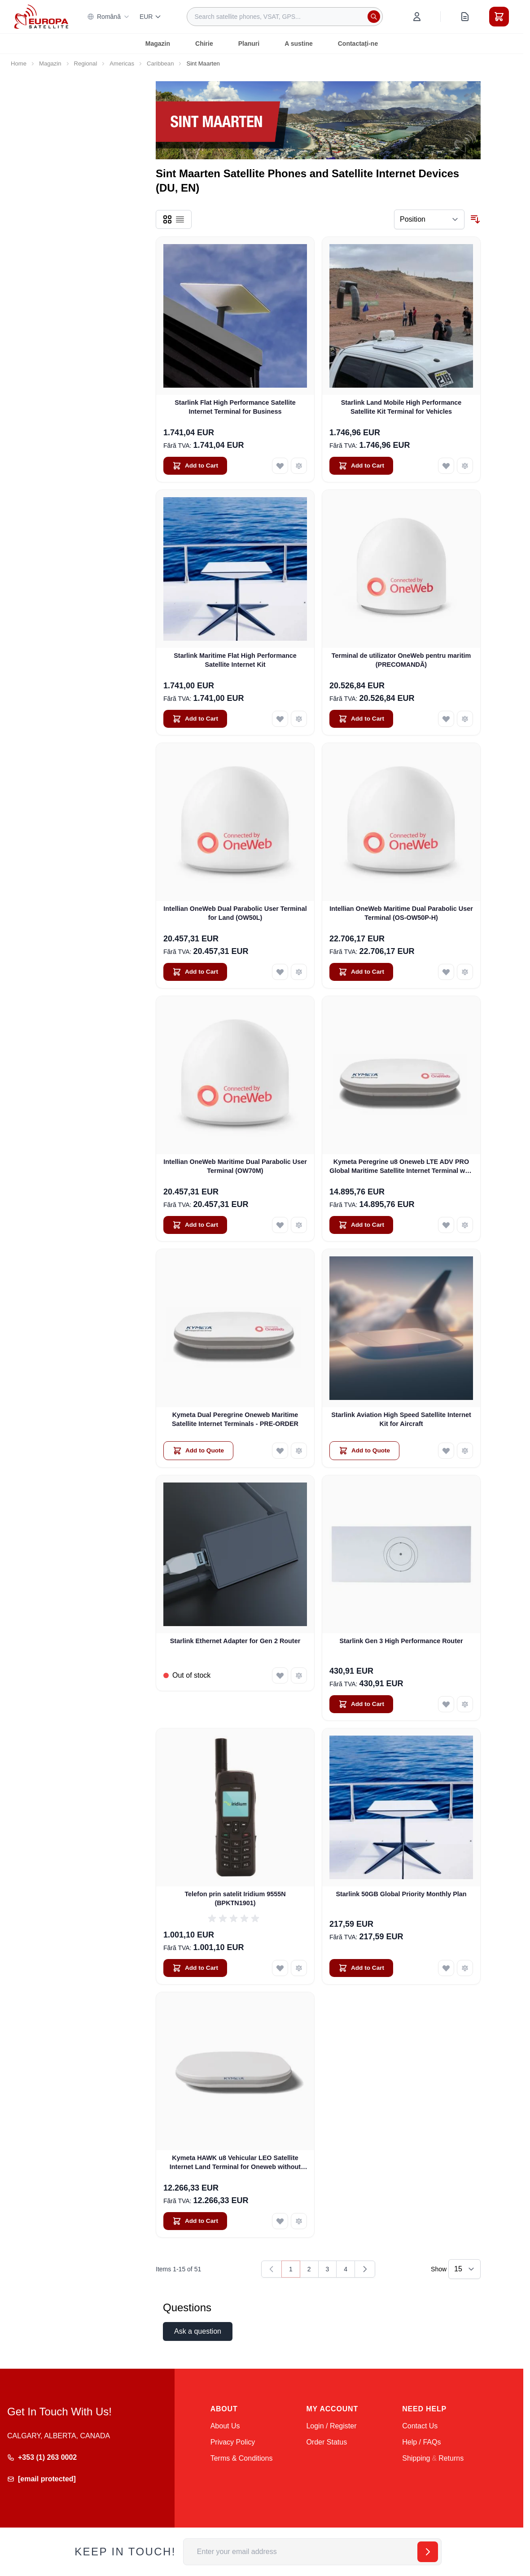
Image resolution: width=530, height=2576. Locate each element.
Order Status (326, 2442)
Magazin (157, 43)
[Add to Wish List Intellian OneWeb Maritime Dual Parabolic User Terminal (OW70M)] (280, 1225)
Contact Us (420, 2426)
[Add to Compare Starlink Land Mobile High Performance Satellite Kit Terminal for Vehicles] (465, 466)
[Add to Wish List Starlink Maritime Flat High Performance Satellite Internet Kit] (280, 719)
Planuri (248, 43)
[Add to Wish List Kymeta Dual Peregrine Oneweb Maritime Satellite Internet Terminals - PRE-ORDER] (280, 1451)
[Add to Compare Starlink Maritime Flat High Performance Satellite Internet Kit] (299, 719)
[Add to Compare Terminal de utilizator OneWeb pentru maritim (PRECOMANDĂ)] (465, 719)
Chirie (204, 43)
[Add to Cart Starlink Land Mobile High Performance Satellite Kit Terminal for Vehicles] (361, 466)
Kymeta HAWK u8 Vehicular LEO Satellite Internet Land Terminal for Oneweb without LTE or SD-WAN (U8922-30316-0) (235, 2162)
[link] (271, 2269)
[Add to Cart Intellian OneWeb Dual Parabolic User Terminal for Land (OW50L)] (195, 972)
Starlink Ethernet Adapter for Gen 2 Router (235, 1640)
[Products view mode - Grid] (167, 219)
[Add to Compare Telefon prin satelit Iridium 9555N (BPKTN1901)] (299, 1968)
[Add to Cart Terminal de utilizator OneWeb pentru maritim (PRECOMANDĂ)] (361, 719)
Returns (451, 2458)
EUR (151, 16)
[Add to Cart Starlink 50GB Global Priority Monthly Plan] (361, 1968)
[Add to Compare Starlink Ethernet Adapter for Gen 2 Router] (299, 1675)
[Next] (365, 2269)
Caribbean (160, 63)
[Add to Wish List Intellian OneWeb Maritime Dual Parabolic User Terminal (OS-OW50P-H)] (446, 972)
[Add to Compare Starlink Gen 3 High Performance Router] (465, 1704)
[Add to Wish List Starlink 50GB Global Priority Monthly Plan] (446, 1968)
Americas (122, 63)
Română (108, 16)
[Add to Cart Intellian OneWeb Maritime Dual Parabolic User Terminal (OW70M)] (195, 1225)
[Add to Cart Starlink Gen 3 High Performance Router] (361, 1704)
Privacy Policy (232, 2442)
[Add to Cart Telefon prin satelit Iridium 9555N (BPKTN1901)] (195, 1968)
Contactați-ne (358, 43)
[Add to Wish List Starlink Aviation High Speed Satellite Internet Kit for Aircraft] (446, 1451)
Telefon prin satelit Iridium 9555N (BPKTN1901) (234, 1898)
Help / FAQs (421, 2442)
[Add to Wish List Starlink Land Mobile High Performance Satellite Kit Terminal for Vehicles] (446, 466)
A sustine (299, 43)
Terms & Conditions (241, 2458)
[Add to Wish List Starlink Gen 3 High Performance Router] (446, 1704)
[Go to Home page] (41, 16)
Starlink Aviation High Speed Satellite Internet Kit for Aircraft (401, 1419)
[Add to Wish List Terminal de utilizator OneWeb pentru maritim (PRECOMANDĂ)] (446, 719)
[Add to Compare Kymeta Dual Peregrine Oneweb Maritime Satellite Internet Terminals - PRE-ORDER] (299, 1451)
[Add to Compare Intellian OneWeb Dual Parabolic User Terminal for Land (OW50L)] (299, 972)
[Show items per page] (464, 2269)
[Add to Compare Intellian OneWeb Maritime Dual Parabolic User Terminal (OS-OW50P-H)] (465, 972)
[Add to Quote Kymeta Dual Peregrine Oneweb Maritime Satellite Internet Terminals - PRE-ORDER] (198, 1450)
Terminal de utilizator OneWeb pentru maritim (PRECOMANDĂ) (401, 660)
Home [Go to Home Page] (18, 63)
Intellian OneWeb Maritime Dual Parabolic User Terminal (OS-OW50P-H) (401, 913)
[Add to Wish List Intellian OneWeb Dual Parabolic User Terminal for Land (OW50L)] (280, 972)
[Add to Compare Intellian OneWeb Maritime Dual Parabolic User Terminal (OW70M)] (299, 1225)
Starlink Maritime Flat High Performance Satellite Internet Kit (235, 660)
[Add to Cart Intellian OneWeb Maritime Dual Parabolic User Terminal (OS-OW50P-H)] (361, 972)
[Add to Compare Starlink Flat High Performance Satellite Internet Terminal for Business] (299, 466)
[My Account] (417, 17)
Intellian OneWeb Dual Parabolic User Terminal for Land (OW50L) (235, 913)
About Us (225, 2426)
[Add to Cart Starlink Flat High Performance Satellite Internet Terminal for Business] (195, 466)
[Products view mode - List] (180, 219)
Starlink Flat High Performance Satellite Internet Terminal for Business (235, 407)
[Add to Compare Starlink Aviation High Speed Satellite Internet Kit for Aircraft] (465, 1451)
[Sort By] (429, 219)
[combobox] (285, 16)
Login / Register (331, 2426)
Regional (85, 63)
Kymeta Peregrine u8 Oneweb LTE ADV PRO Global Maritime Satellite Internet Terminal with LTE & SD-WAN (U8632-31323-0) (401, 1166)
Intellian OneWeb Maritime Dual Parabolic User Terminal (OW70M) (235, 1166)
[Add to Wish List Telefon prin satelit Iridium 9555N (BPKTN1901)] (280, 1968)
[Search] (374, 16)
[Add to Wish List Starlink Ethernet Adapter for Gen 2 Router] (280, 1675)
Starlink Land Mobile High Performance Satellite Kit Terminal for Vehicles (401, 407)
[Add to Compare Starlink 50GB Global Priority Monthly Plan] (465, 1968)
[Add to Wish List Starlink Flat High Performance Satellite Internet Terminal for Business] (280, 466)
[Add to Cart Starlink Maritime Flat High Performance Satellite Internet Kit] (195, 719)
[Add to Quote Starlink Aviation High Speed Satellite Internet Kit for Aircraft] (364, 1450)
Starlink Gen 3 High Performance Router (401, 1640)
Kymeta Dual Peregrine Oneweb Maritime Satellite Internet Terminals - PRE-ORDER (235, 1419)
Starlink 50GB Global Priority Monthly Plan (401, 1894)
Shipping (416, 2458)
